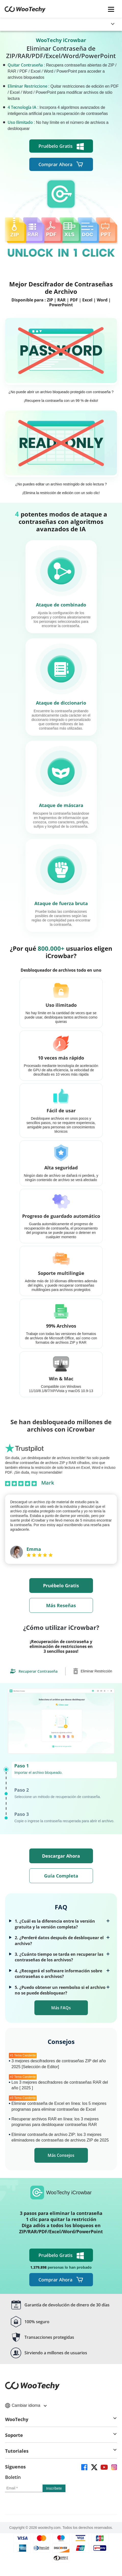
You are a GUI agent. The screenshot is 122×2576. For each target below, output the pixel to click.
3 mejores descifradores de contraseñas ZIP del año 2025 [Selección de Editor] (58, 2064)
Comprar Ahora (61, 2280)
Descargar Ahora (61, 1856)
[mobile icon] (111, 9)
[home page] (25, 11)
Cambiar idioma (25, 2405)
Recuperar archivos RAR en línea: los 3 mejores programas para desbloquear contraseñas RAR (55, 2122)
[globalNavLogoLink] (16, 24)
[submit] (54, 2488)
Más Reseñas (61, 1605)
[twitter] (94, 2467)
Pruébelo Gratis (61, 146)
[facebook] (84, 2467)
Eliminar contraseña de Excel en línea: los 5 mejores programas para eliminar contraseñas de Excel (58, 2106)
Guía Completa (61, 1876)
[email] (24, 2488)
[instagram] (114, 2467)
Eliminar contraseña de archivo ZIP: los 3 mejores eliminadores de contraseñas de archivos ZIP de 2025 (60, 2137)
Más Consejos (61, 2155)
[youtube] (104, 2467)
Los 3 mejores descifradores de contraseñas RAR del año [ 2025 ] (59, 2085)
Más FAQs (61, 2008)
